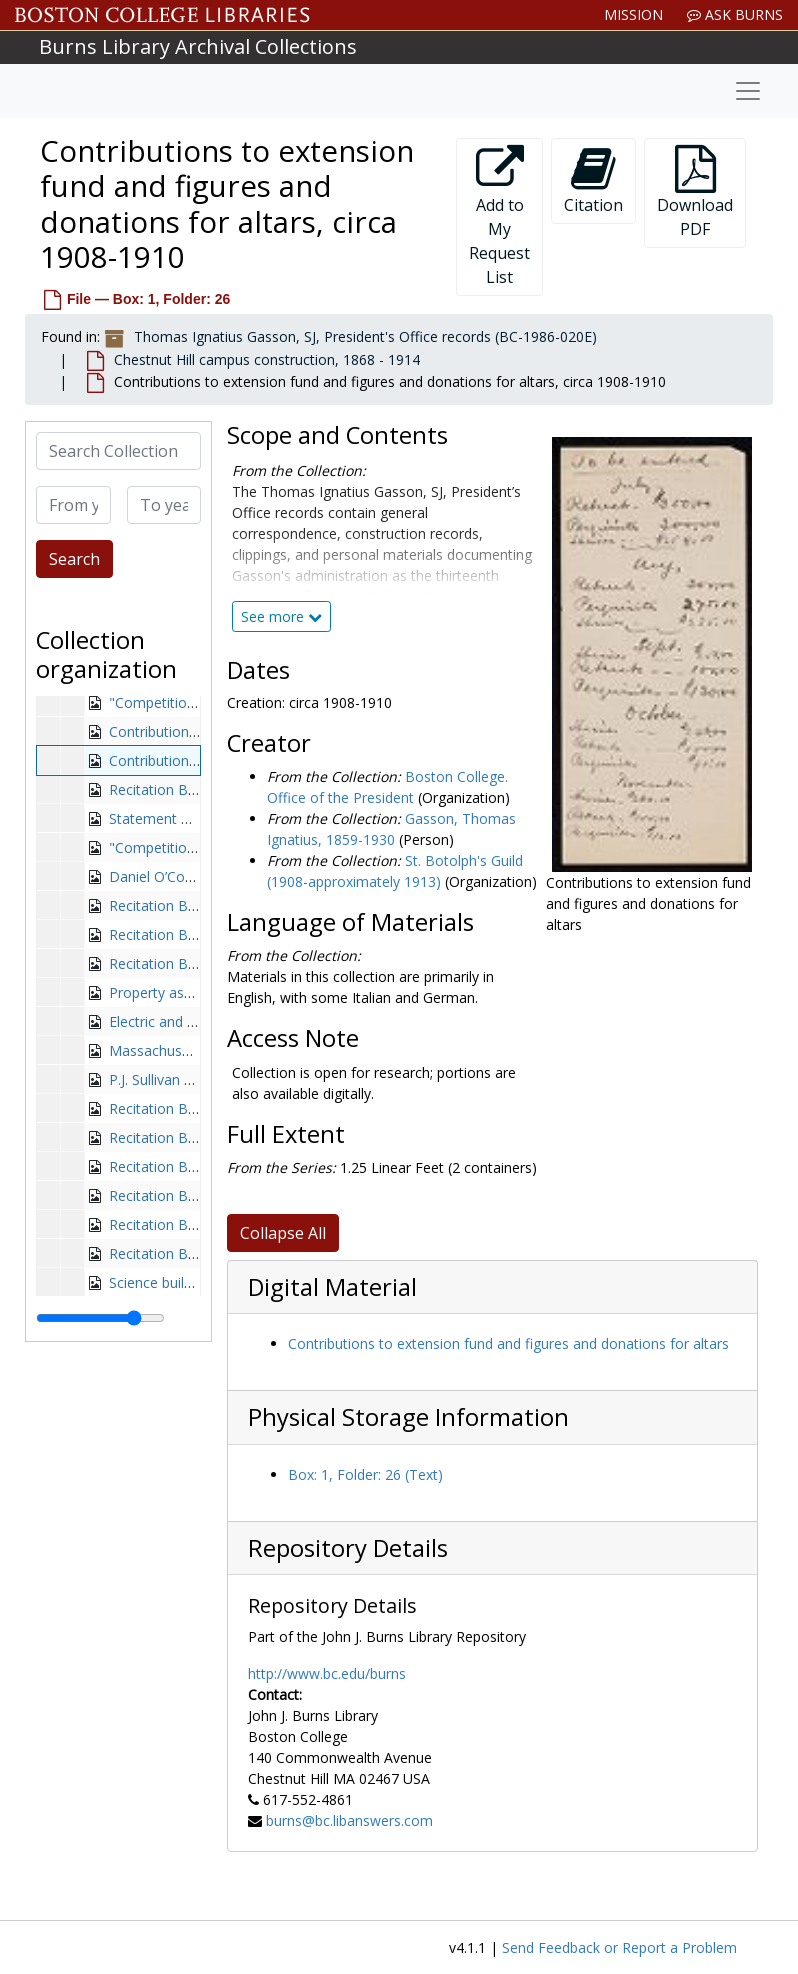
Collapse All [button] (283, 1233)
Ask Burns (735, 14)
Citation (593, 180)
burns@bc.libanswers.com (349, 1820)
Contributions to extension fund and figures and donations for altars (508, 1343)
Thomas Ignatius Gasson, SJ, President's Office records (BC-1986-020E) (365, 336)
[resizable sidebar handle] (100, 1318)
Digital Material (332, 1287)
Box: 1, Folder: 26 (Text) (365, 1474)
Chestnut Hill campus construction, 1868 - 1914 (267, 359)
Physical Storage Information (408, 1417)
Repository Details (348, 1548)
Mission (633, 14)
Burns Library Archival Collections (198, 46)
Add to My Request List (499, 216)
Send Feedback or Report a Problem (619, 1947)
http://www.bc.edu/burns (327, 1673)
